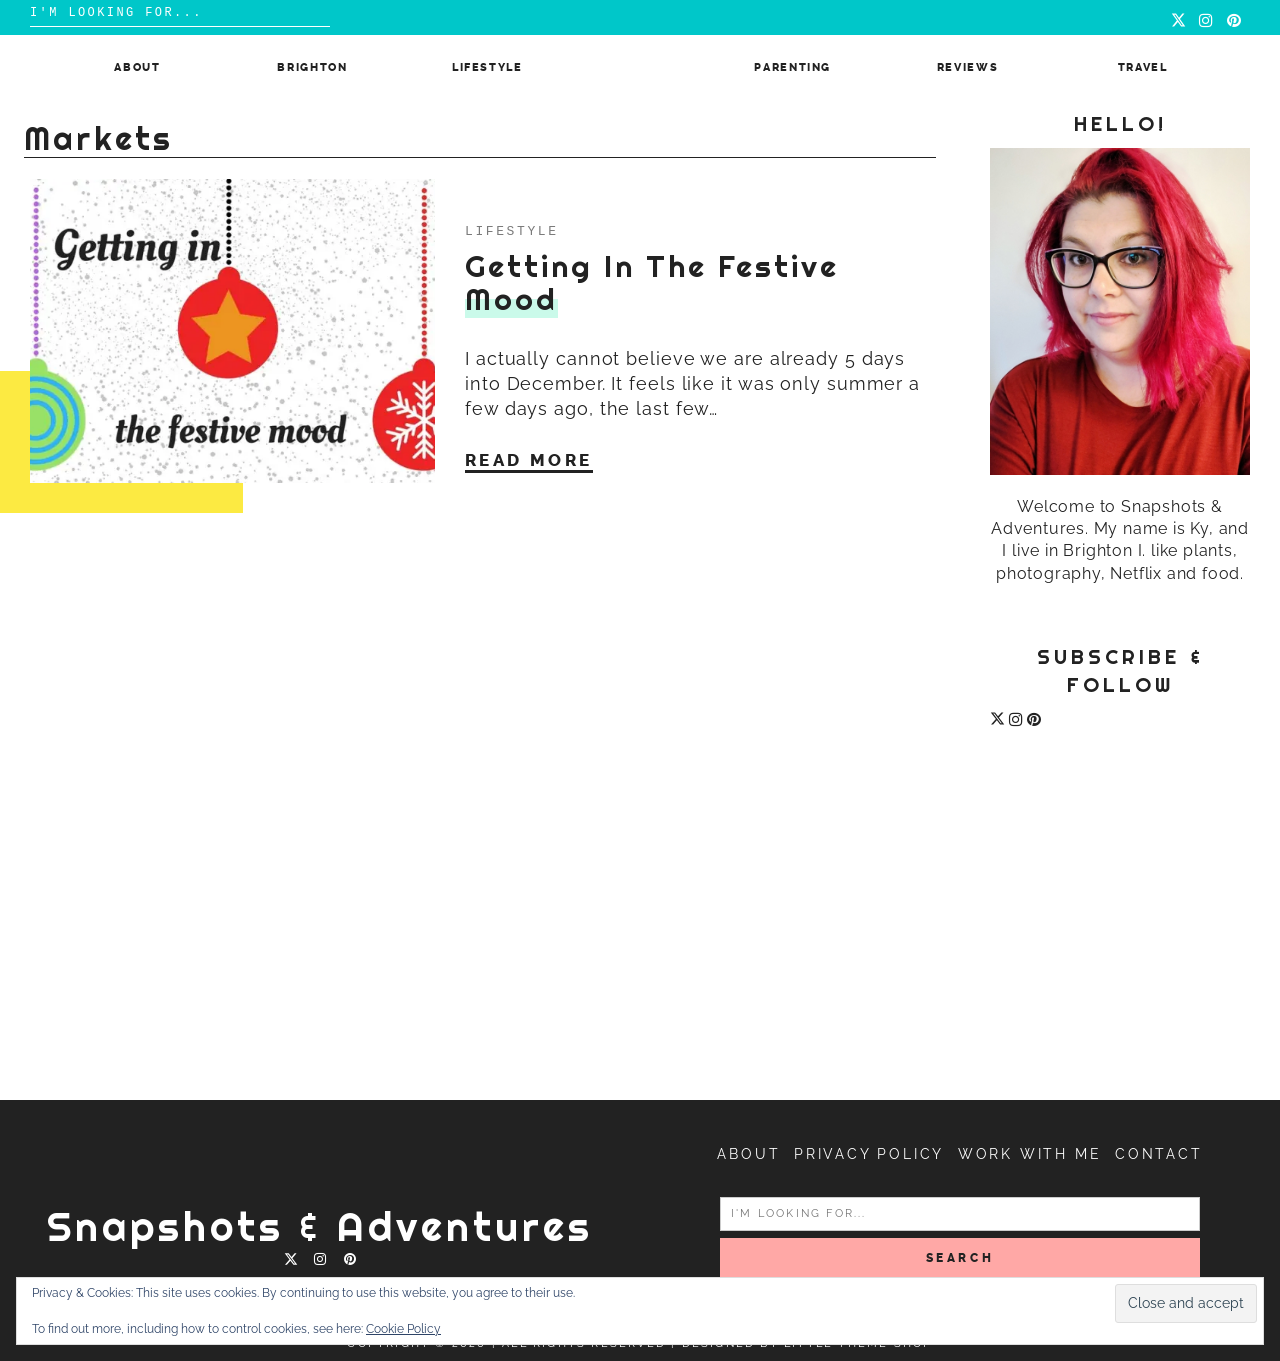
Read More (529, 460)
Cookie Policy (403, 1329)
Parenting (792, 67)
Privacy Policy (869, 1154)
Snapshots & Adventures (320, 1226)
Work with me (1030, 1154)
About (137, 67)
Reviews (968, 67)
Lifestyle (487, 67)
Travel (1143, 67)
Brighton (312, 67)
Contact (1159, 1154)
